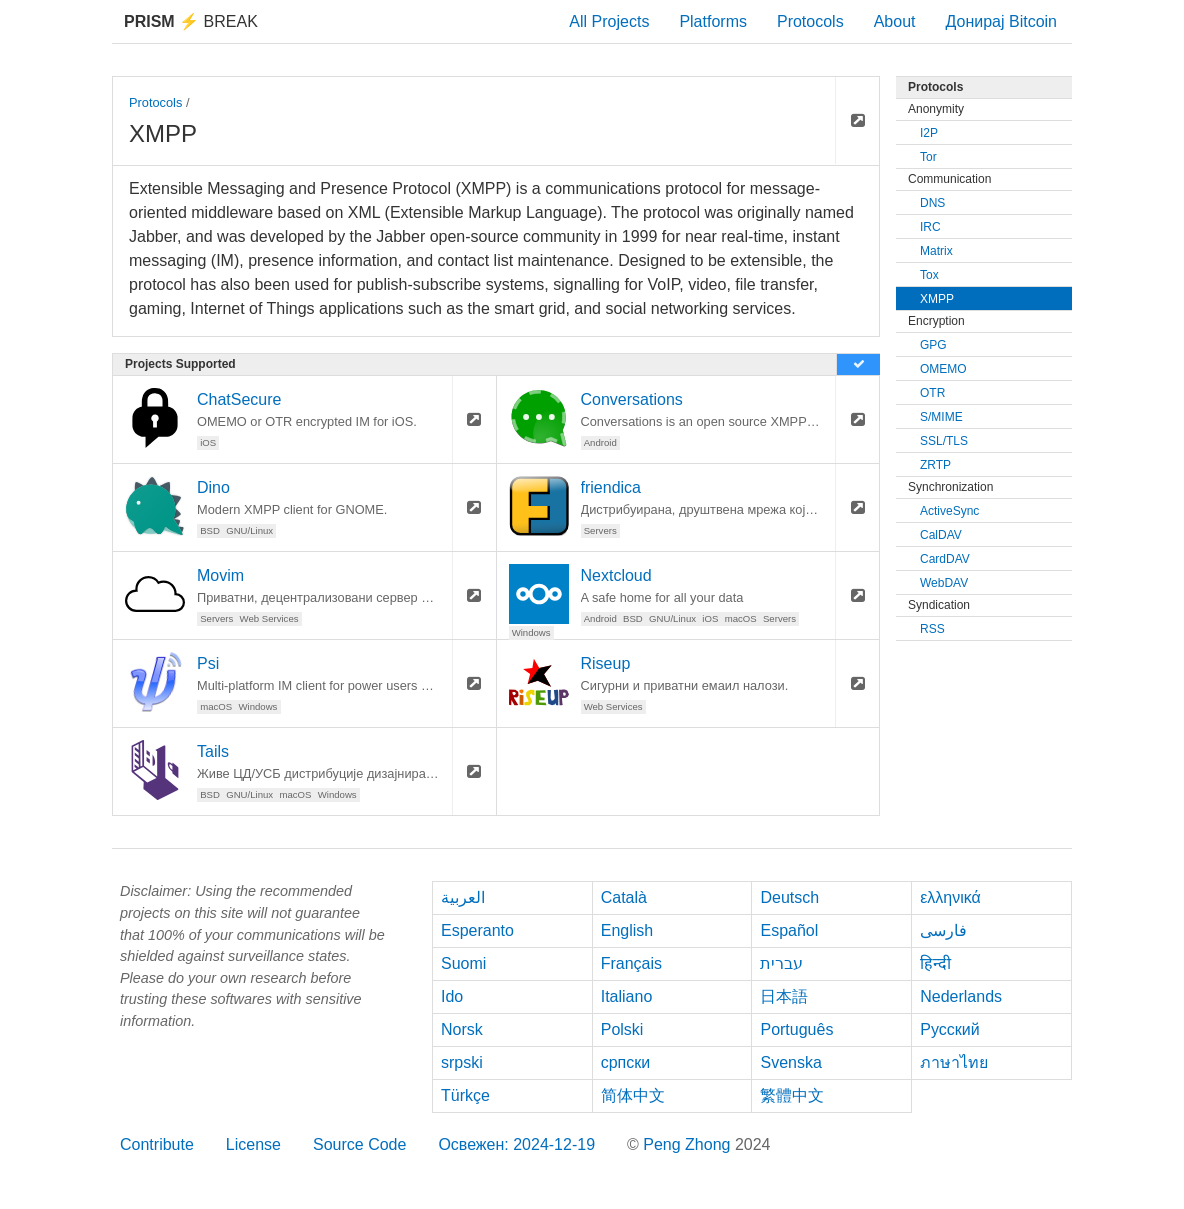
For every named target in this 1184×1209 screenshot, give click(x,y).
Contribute (157, 1144)
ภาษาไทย (954, 1062)
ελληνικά (950, 897)
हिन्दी (935, 963)
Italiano (627, 996)
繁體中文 (792, 1095)
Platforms (713, 21)
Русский (949, 1029)
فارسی (943, 930)
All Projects (609, 21)
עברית (781, 963)
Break (191, 21)
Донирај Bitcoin (1001, 21)
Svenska (790, 1062)
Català (624, 897)
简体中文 (633, 1095)
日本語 (784, 996)
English (627, 930)
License (253, 1144)
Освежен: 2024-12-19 (516, 1144)
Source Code (359, 1144)
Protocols (810, 21)
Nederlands (961, 996)
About (895, 21)
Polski (622, 1029)
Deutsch (789, 897)
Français (631, 963)
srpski (462, 1062)
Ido (452, 996)
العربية (463, 897)
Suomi (463, 963)
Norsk (462, 1029)
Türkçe (465, 1095)
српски (626, 1062)
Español (789, 930)
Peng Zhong (689, 1144)
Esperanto (477, 930)
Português (796, 1029)
